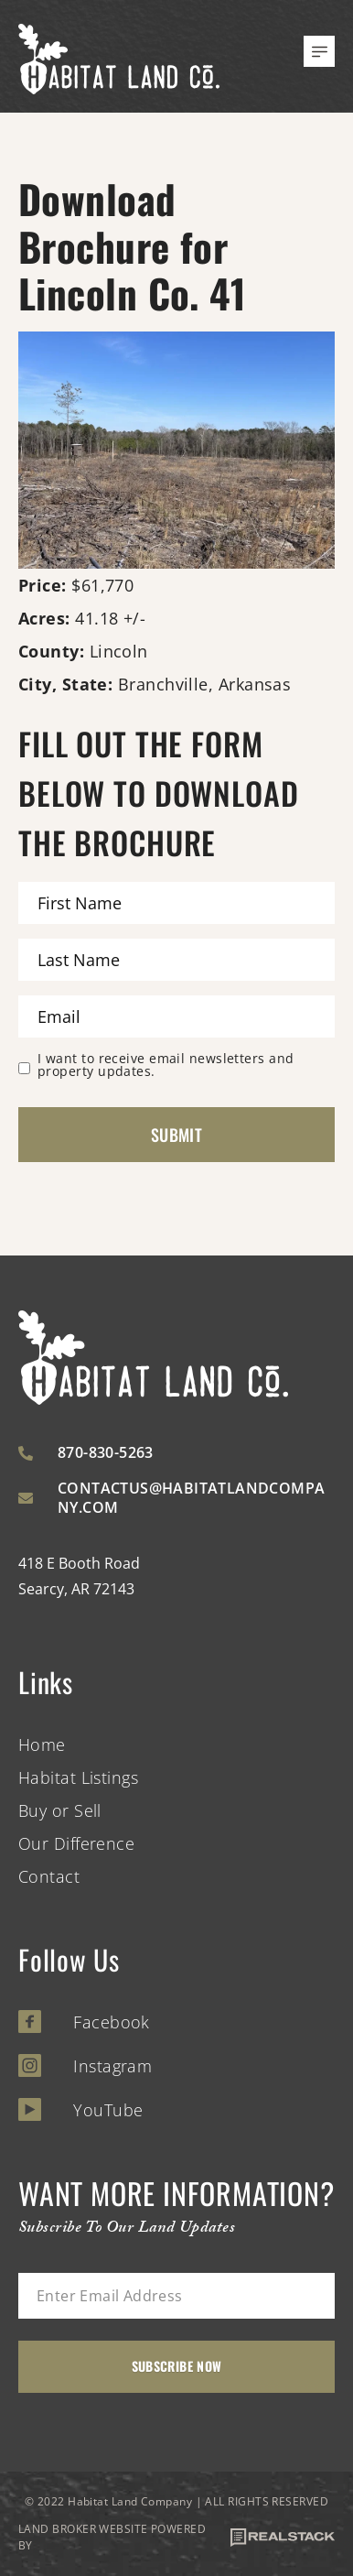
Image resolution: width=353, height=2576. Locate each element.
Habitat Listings (78, 1777)
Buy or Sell (60, 1810)
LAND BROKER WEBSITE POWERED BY (176, 2537)
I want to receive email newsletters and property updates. (165, 1065)
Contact (49, 1876)
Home (42, 1744)
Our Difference (76, 1843)
